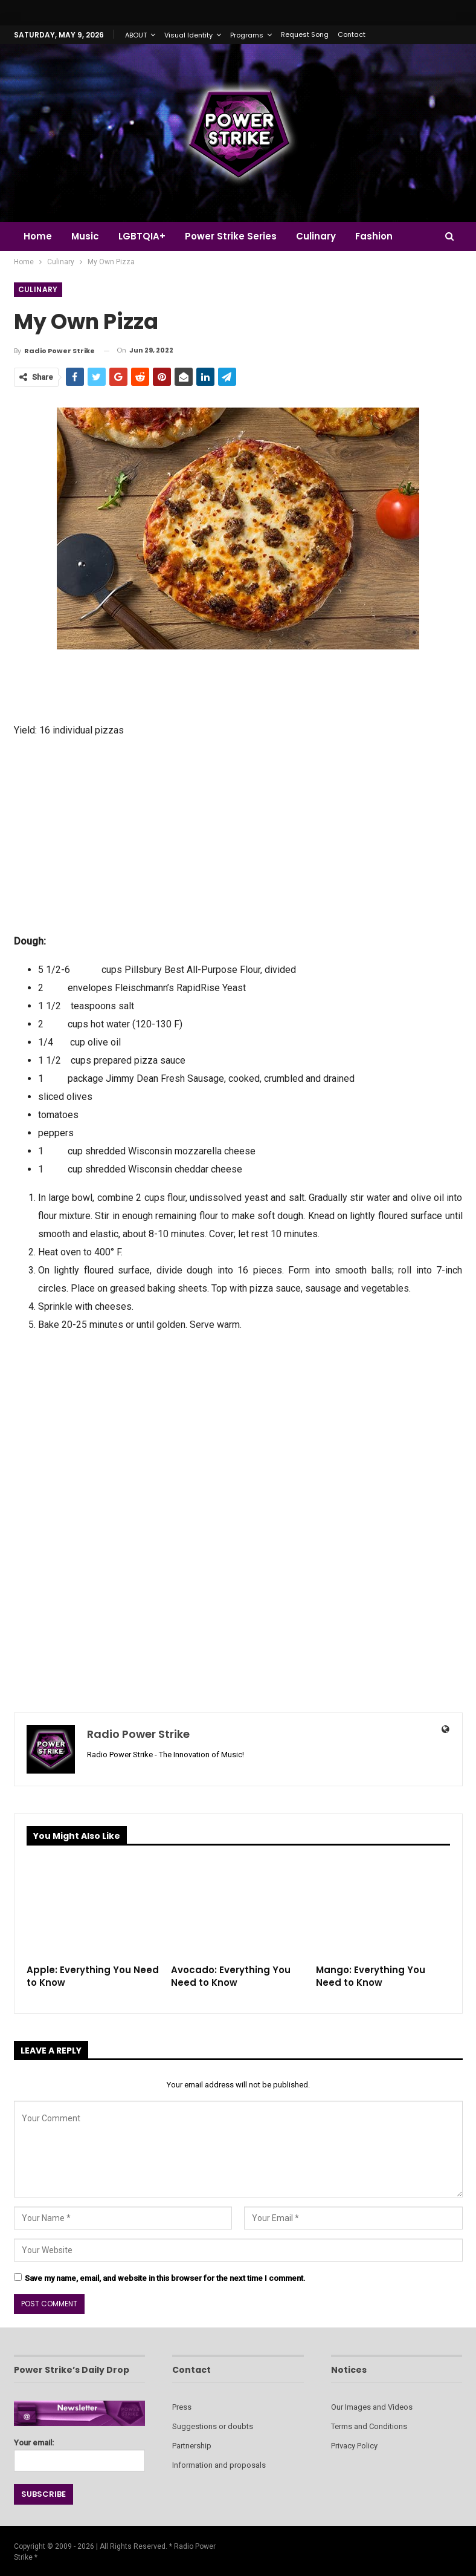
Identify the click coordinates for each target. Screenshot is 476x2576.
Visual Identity (188, 35)
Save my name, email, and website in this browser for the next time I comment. (165, 2278)
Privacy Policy (354, 2445)
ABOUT (136, 35)
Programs (246, 35)
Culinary (323, 236)
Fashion (383, 236)
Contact (351, 34)
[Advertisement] (238, 834)
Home (38, 236)
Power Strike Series (236, 236)
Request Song (305, 34)
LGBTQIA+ (145, 236)
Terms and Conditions (369, 2426)
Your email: (80, 2451)
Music (87, 236)
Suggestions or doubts (212, 2426)
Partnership (191, 2445)
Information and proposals (219, 2465)
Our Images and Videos (372, 2407)
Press (181, 2407)
